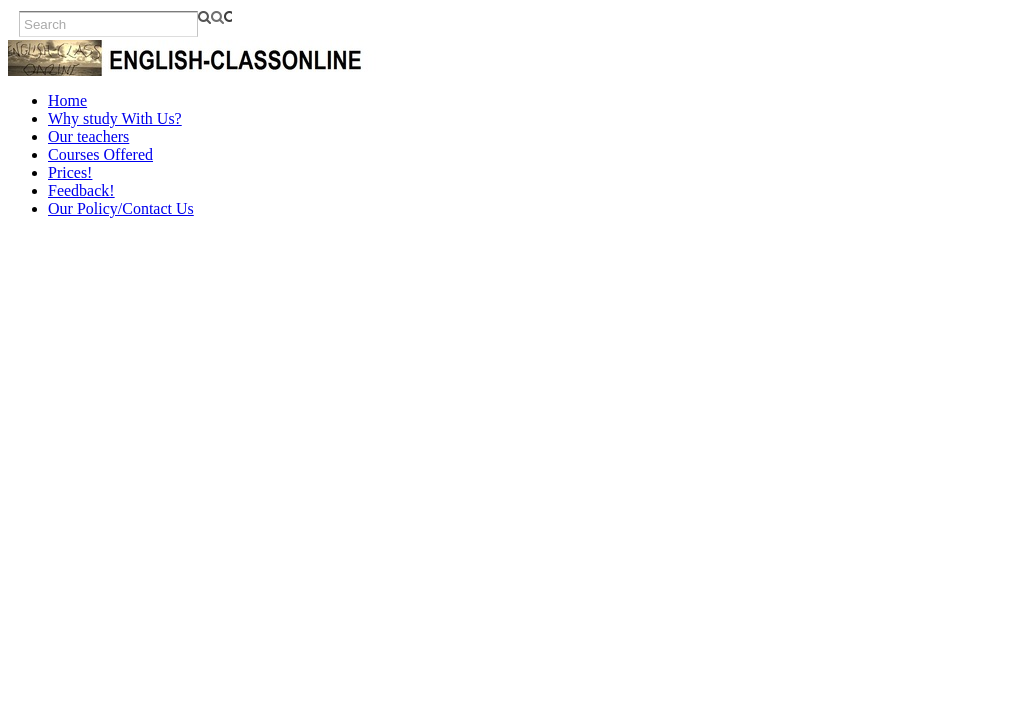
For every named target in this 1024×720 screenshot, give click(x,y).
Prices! (70, 172)
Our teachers (88, 136)
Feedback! (81, 190)
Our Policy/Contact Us (121, 208)
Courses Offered (100, 154)
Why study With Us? (115, 118)
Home (67, 100)
